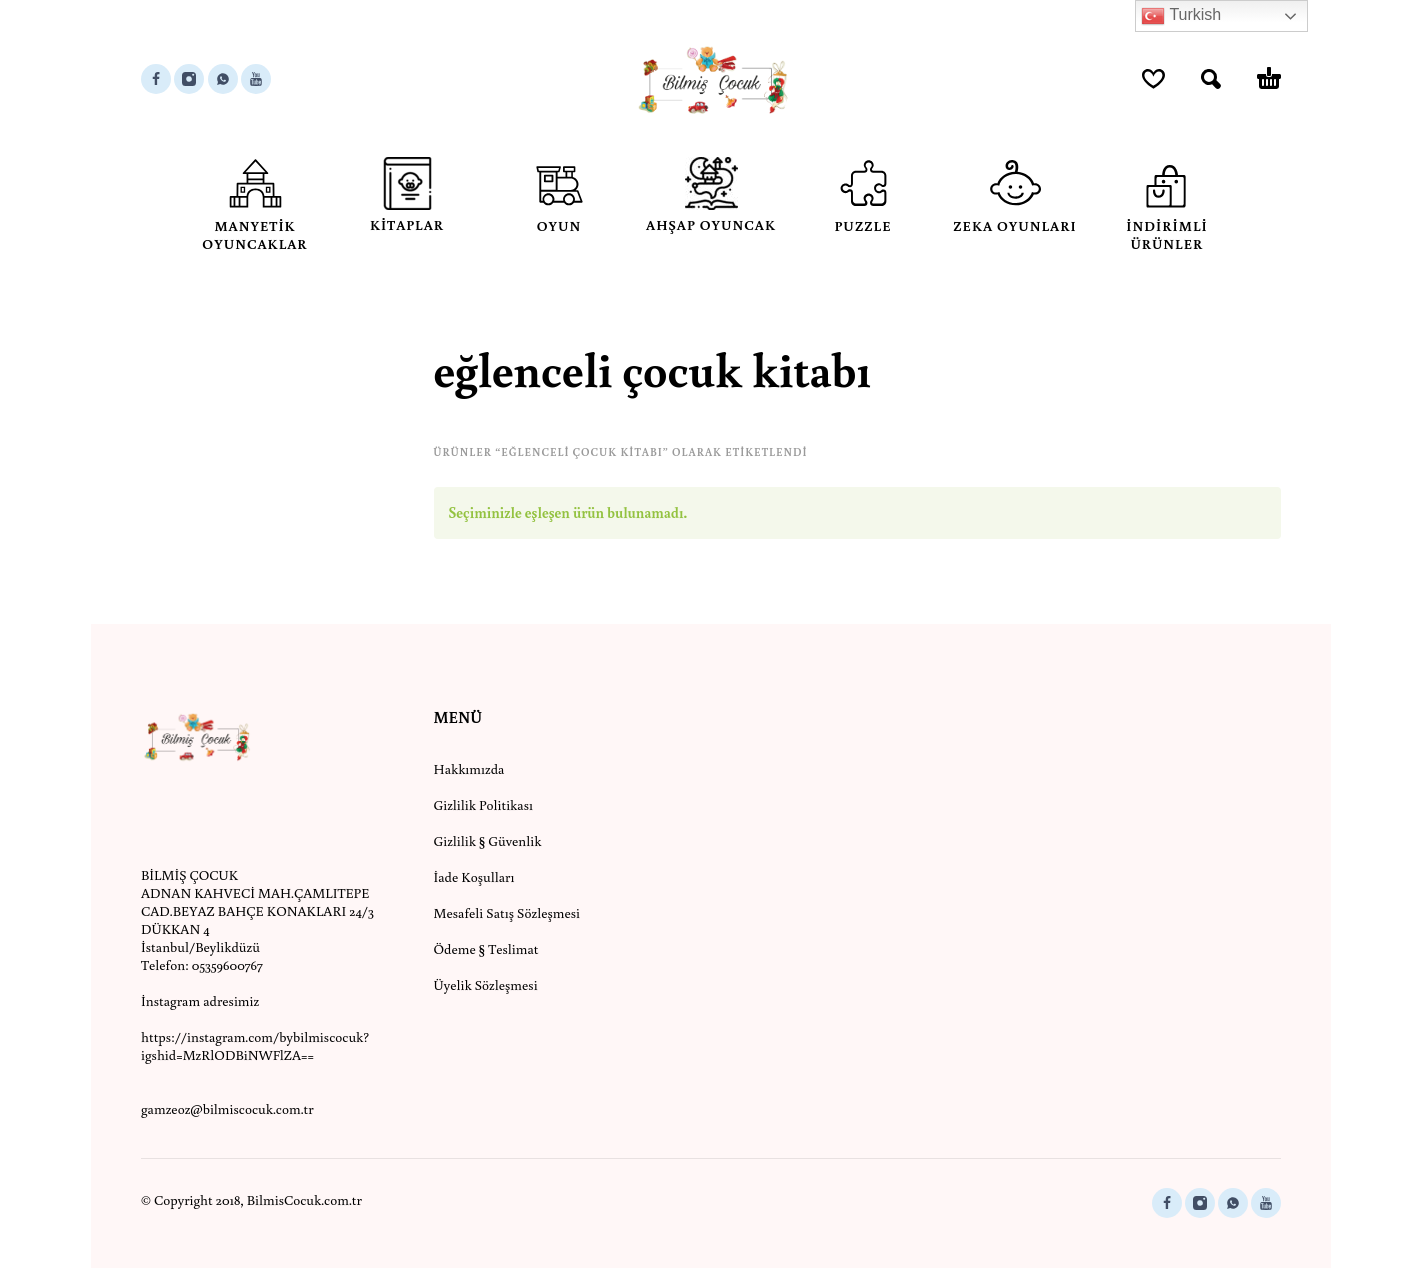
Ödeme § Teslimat (486, 949)
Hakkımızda (469, 769)
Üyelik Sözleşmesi (486, 985)
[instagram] (189, 79)
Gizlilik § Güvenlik (488, 841)
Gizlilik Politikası (483, 805)
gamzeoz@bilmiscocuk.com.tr (227, 1109)
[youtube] (256, 79)
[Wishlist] (1153, 79)
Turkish (1181, 16)
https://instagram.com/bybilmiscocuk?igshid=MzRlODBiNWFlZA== (255, 1046)
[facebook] (156, 79)
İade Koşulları (474, 877)
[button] (1211, 79)
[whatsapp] (223, 79)
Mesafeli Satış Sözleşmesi (507, 913)
